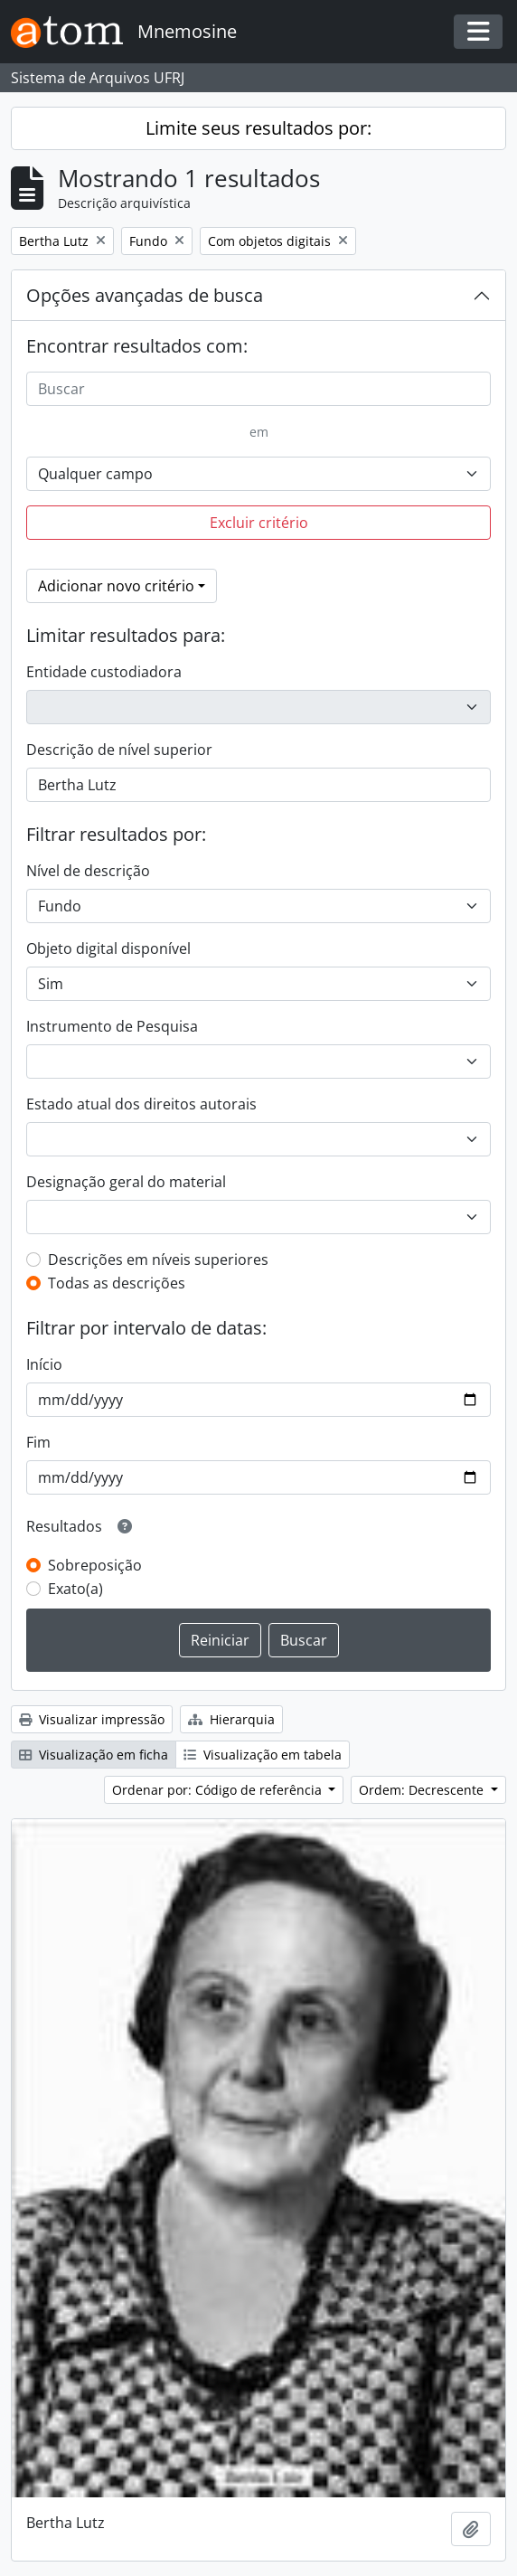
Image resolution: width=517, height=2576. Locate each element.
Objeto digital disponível (108, 948)
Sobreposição (95, 1565)
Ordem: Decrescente (423, 1789)
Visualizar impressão (91, 1719)
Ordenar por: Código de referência (218, 1789)
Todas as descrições (116, 1283)
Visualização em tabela (262, 1754)
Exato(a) (75, 1589)
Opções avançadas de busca (144, 295)
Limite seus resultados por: (258, 128)
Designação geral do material (126, 1182)
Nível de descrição (88, 871)
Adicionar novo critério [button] (116, 586)
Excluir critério (259, 523)
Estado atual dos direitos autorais (141, 1104)
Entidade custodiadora (104, 672)
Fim (38, 1442)
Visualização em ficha (93, 1754)
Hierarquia (231, 1719)
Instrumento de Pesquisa (112, 1026)
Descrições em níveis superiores (158, 1259)
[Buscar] (258, 389)
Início (44, 1364)
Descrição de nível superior (119, 750)
